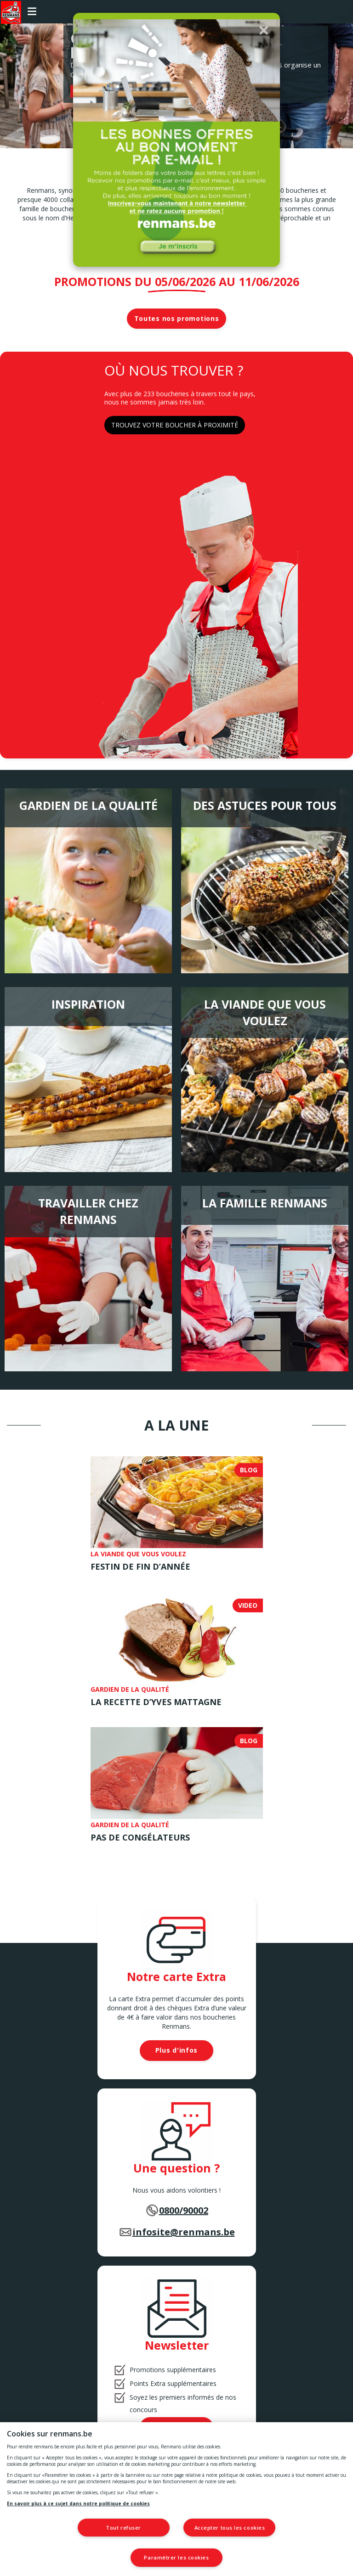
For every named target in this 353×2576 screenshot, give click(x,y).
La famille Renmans (264, 1203)
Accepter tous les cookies (231, 2527)
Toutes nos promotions (176, 318)
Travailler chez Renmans (88, 1211)
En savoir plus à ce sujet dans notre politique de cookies (78, 2503)
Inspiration (88, 1004)
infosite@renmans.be (183, 2232)
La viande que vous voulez (265, 1012)
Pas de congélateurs (140, 1837)
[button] (264, 29)
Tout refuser (122, 2527)
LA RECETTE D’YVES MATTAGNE (156, 1701)
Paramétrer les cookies (176, 2557)
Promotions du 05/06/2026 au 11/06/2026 (176, 281)
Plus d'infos (176, 2050)
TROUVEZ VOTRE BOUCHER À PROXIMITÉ (174, 425)
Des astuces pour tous (264, 805)
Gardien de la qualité (88, 805)
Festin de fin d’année (140, 1566)
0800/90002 (183, 2210)
